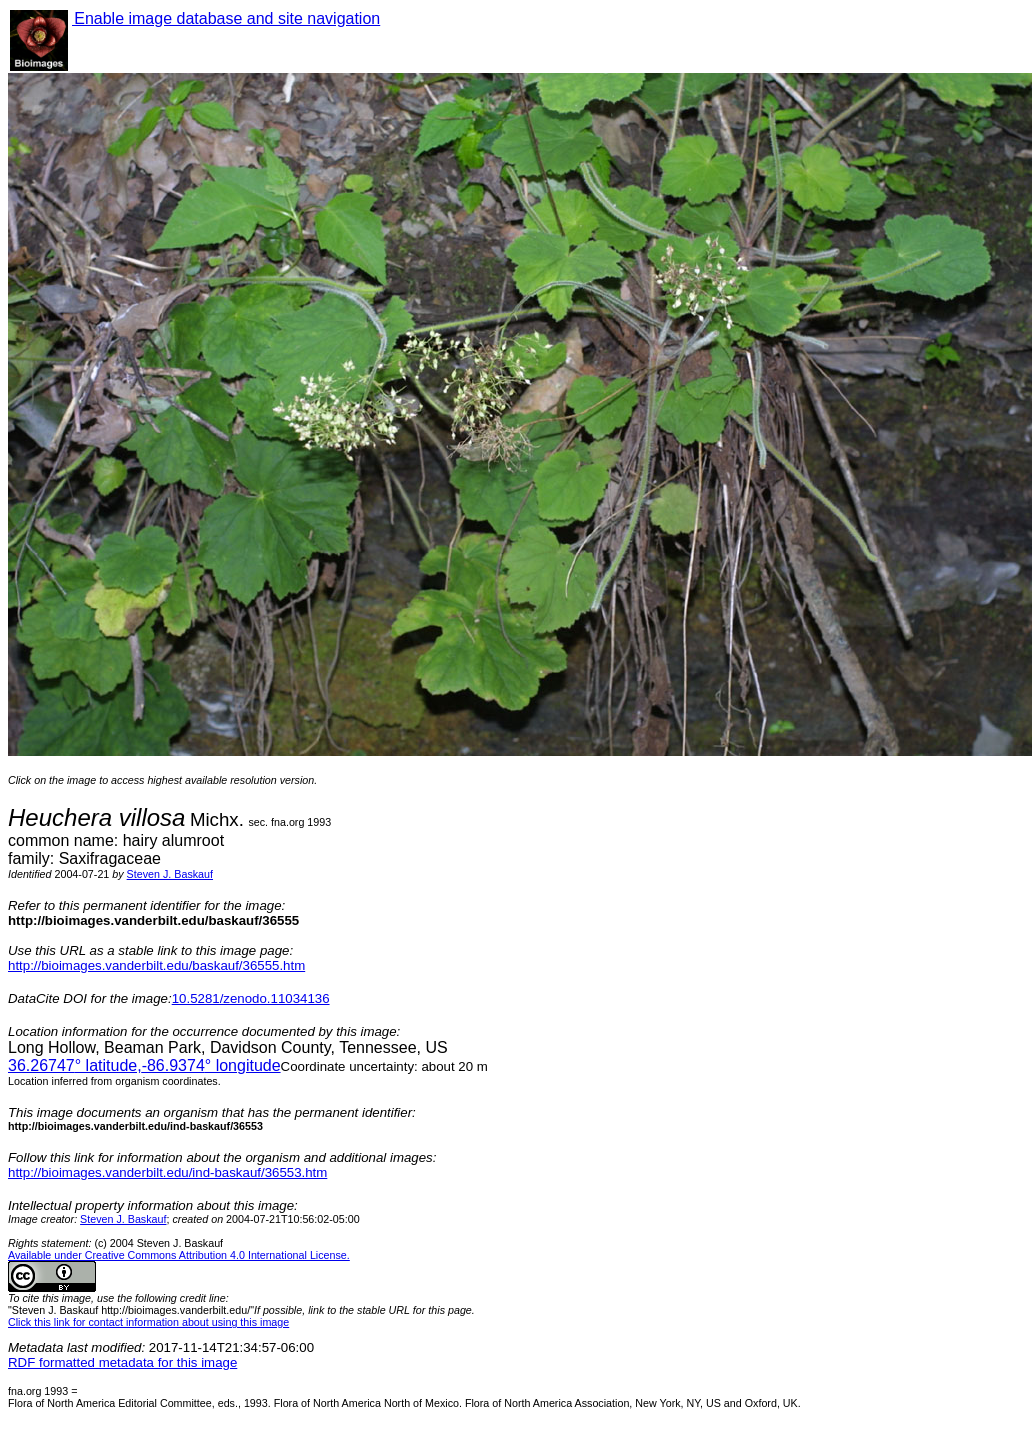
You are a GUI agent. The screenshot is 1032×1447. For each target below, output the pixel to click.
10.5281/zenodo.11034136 (251, 998)
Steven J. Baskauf (170, 874)
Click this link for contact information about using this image (148, 1322)
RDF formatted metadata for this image (122, 1362)
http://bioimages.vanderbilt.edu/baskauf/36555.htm (156, 965)
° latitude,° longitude (144, 1065)
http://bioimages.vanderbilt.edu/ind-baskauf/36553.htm (167, 1172)
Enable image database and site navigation (226, 18)
